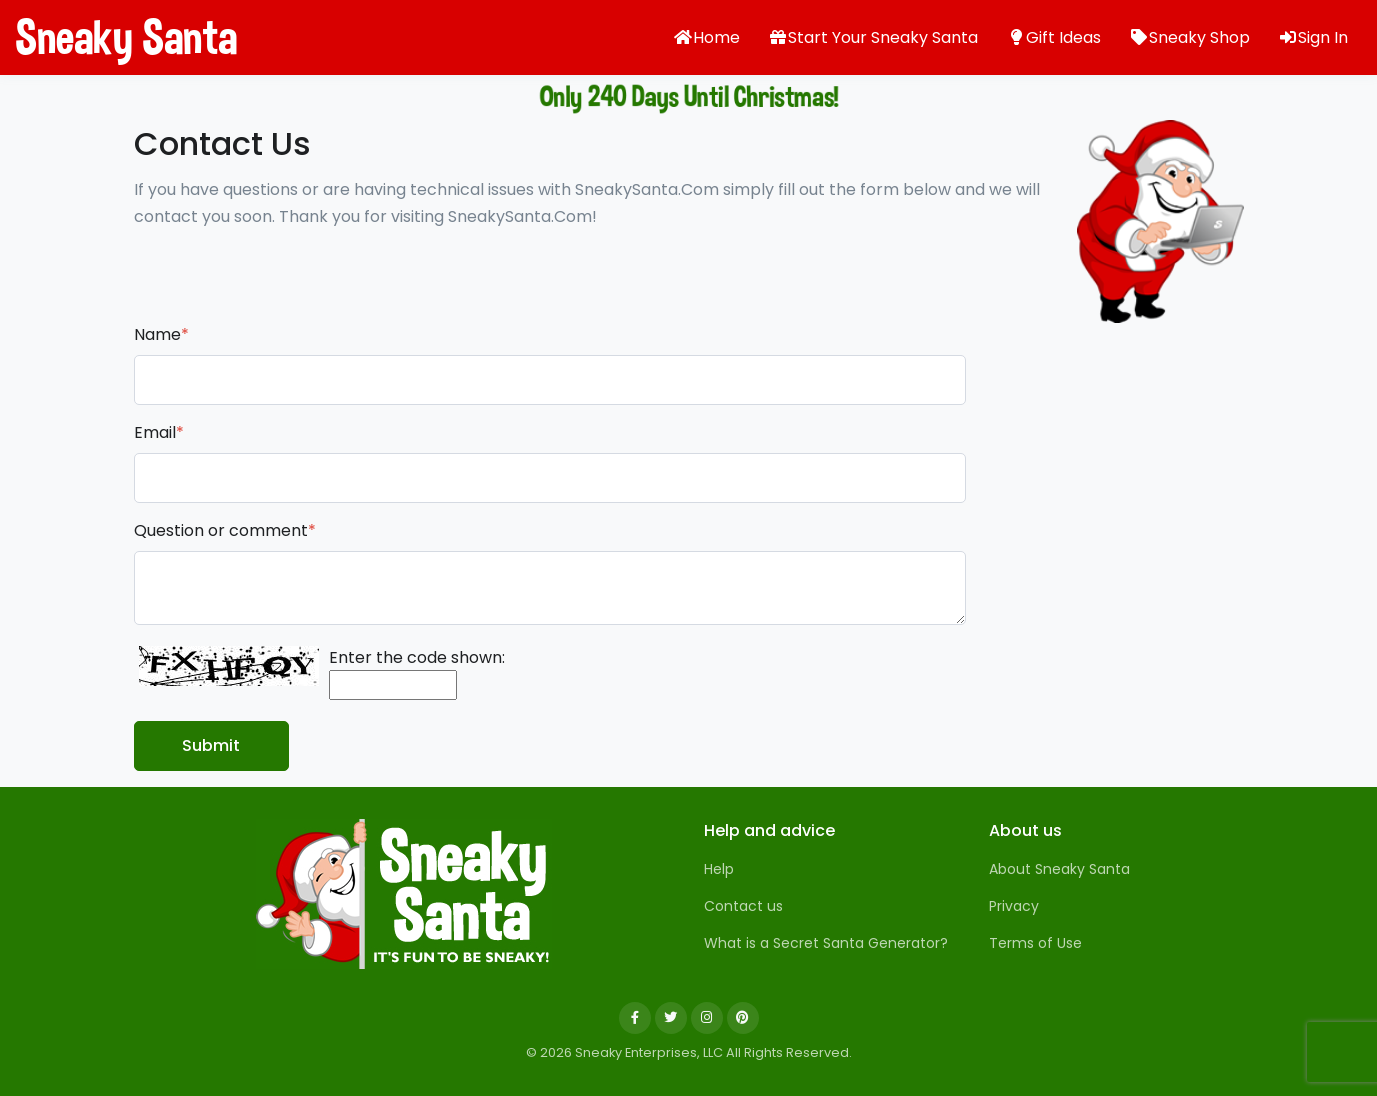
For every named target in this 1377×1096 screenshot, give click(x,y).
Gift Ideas (1053, 37)
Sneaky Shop (1189, 37)
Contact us (743, 906)
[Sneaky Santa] (404, 894)
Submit (211, 745)
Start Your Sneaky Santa (873, 37)
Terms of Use (1035, 943)
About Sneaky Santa (1059, 869)
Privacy (1014, 906)
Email (159, 432)
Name (161, 334)
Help (719, 869)
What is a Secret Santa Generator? (826, 943)
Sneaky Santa (90, 37)
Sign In (1313, 37)
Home (706, 37)
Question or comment (225, 530)
